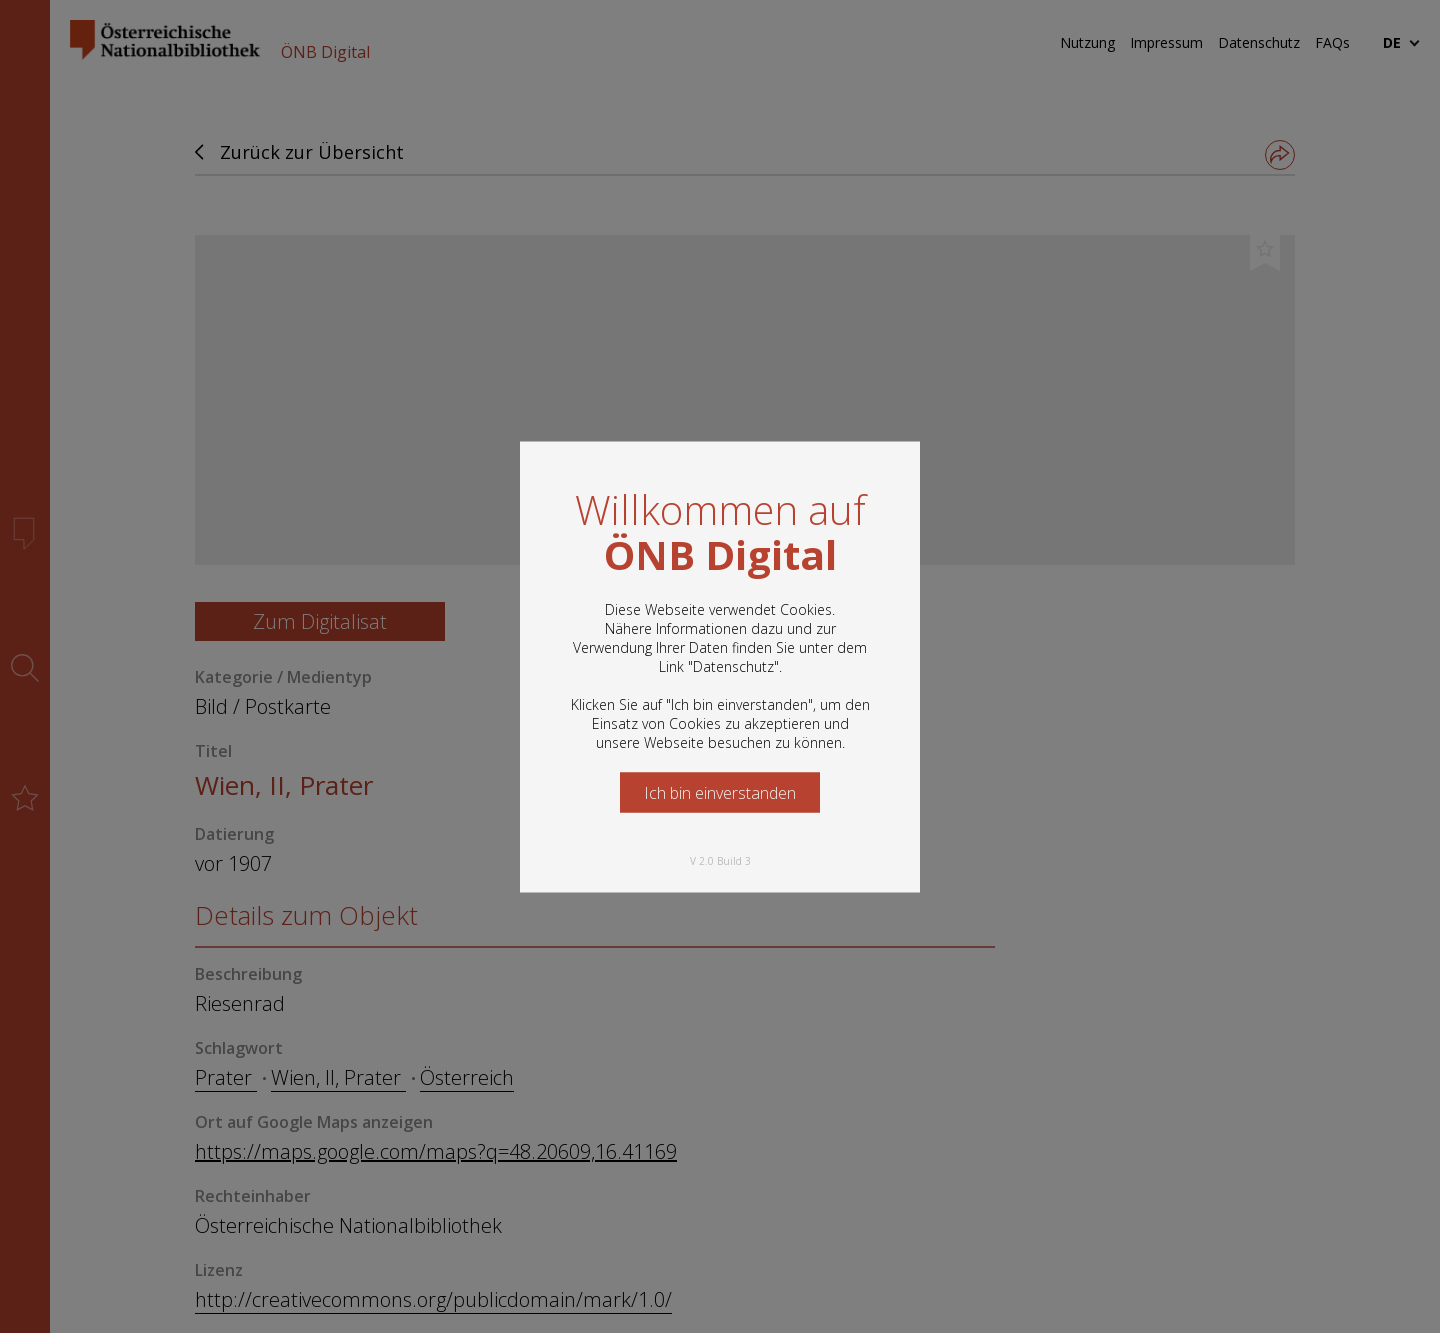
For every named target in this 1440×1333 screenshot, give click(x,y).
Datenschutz (733, 665)
